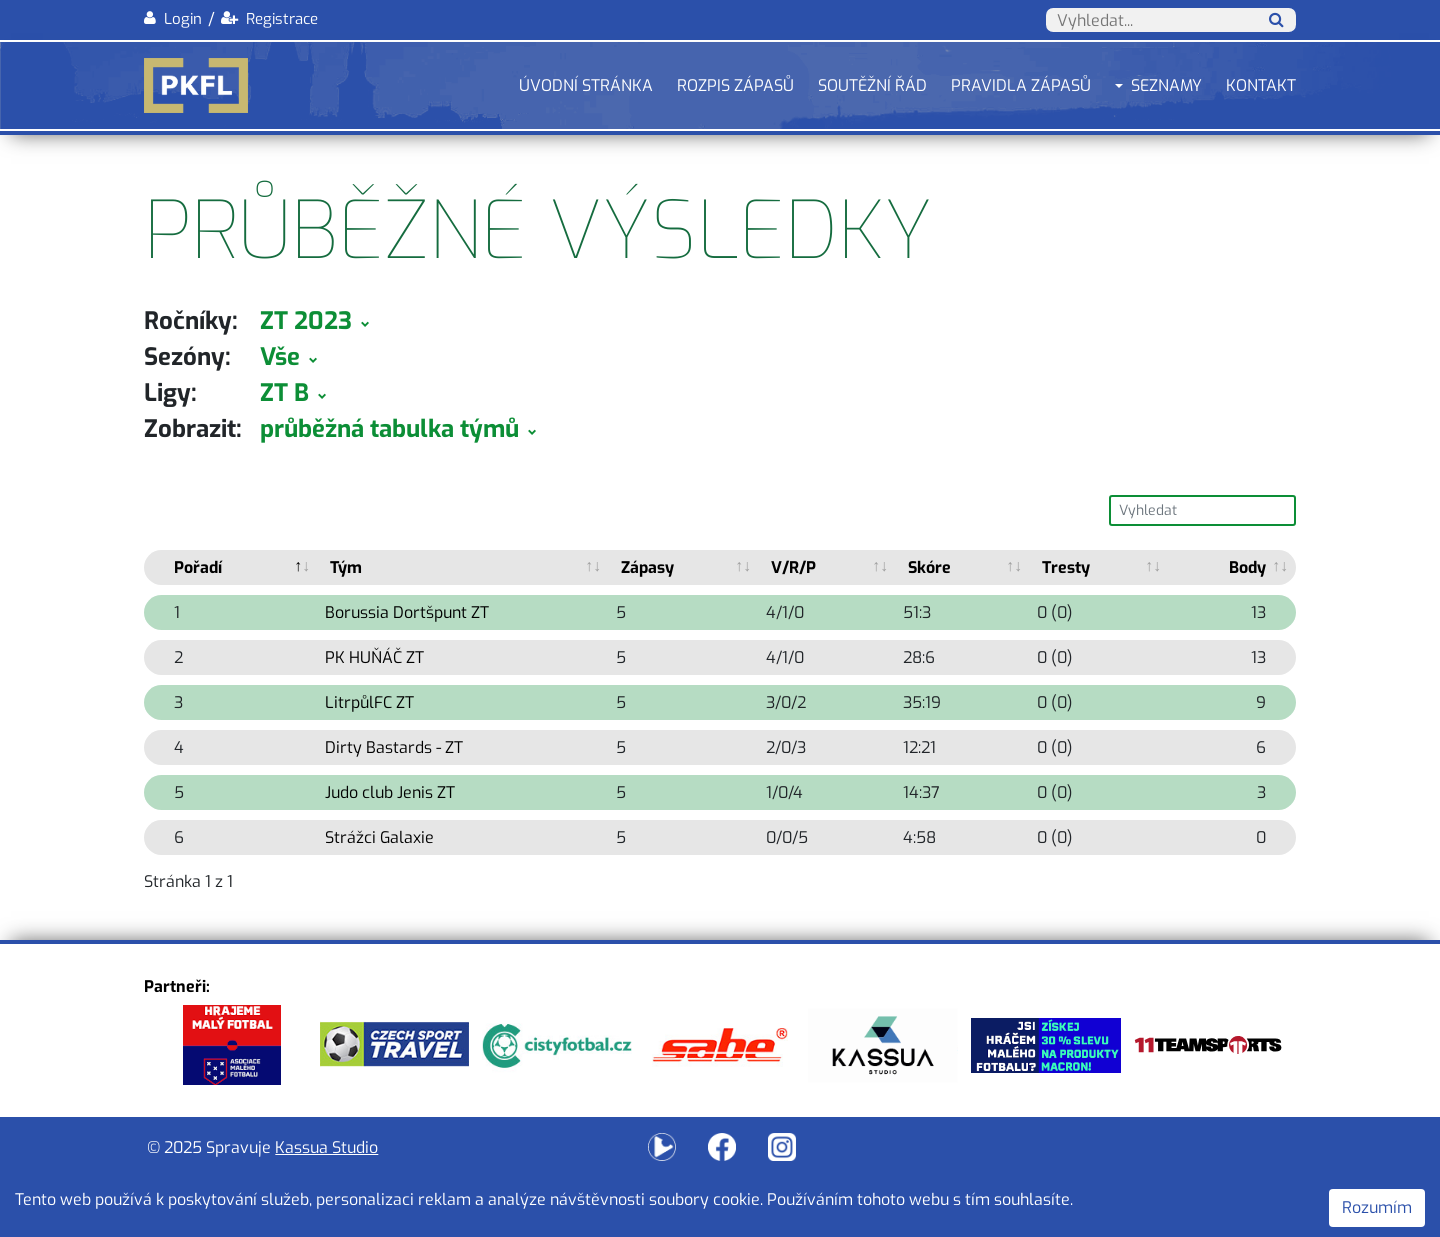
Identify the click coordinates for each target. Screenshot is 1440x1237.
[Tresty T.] (1099, 567)
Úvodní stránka (586, 85)
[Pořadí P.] (231, 567)
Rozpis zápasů (735, 85)
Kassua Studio (326, 1147)
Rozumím (1377, 1207)
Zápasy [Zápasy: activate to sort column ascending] (647, 567)
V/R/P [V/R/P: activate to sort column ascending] (793, 567)
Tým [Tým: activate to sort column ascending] (346, 567)
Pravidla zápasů (1021, 85)
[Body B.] (1232, 567)
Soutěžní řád (872, 85)
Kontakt (1261, 85)
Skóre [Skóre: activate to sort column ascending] (929, 567)
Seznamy (1166, 85)
